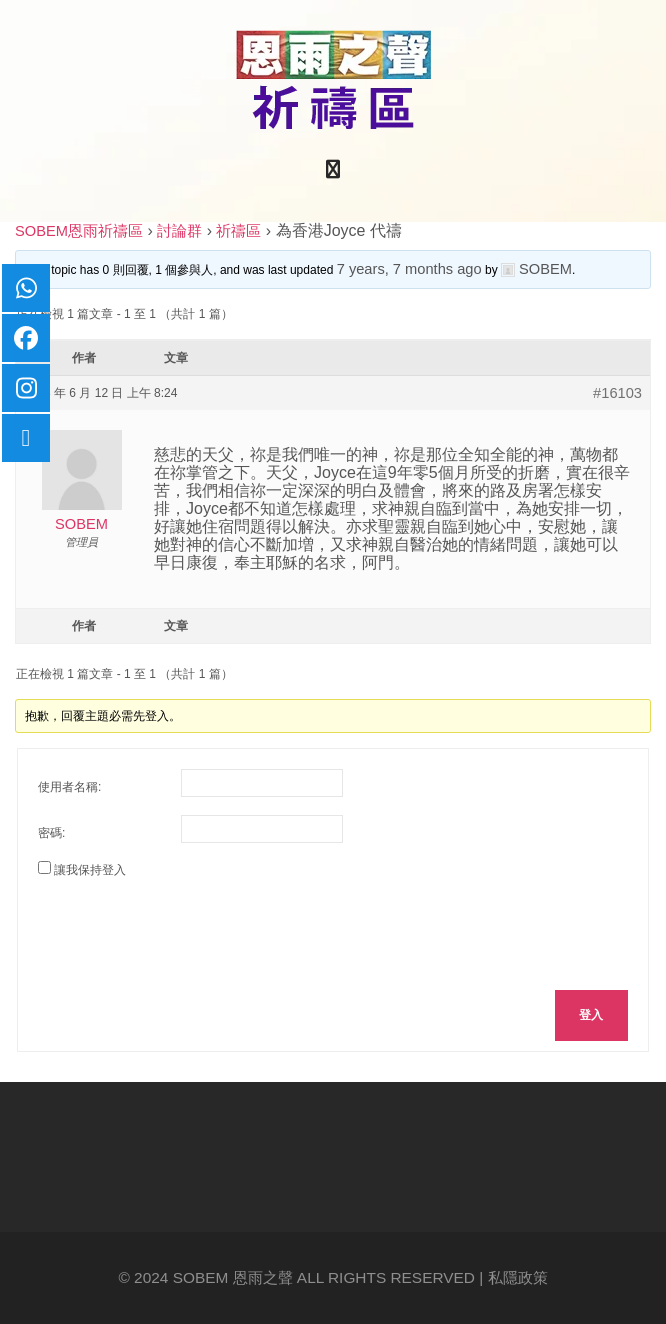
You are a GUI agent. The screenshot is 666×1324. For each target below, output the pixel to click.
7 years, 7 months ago (409, 269)
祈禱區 (238, 231)
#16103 (617, 393)
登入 (591, 1015)
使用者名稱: (69, 787)
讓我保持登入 (90, 870)
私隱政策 (518, 1277)
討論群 (179, 231)
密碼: (51, 833)
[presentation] (190, 931)
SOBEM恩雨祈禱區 (79, 231)
